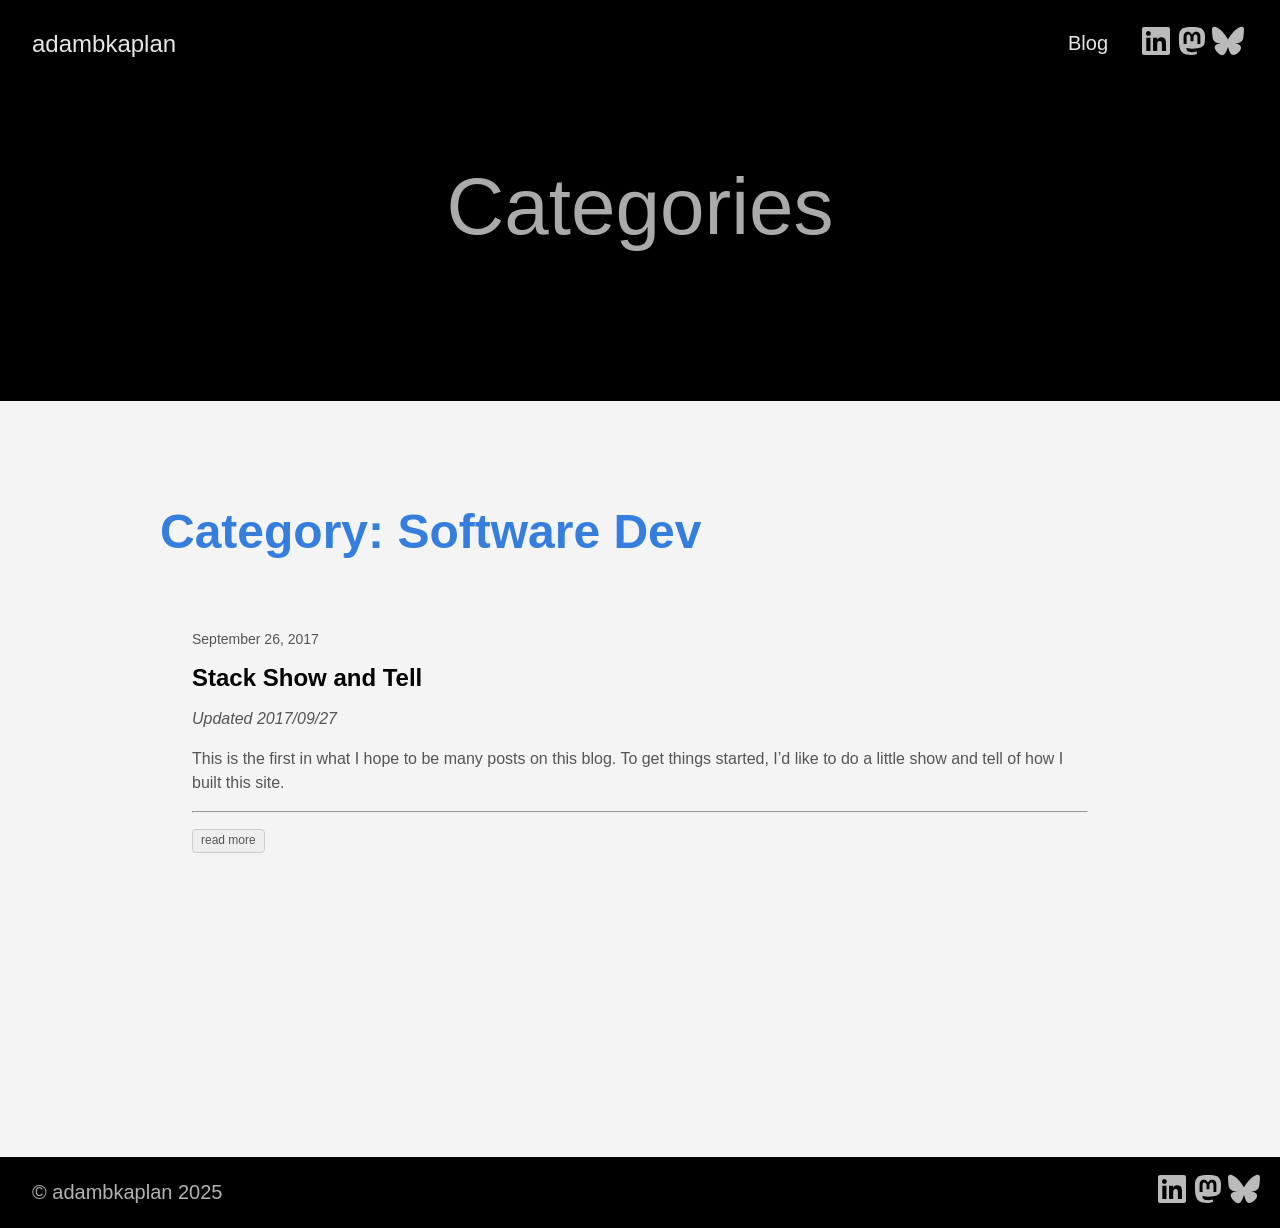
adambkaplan (104, 43)
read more (228, 840)
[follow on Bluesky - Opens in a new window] (1228, 43)
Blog (1088, 43)
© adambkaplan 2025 (127, 1192)
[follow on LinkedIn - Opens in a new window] (1156, 43)
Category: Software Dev (430, 531)
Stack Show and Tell (307, 677)
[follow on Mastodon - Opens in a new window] (1192, 43)
